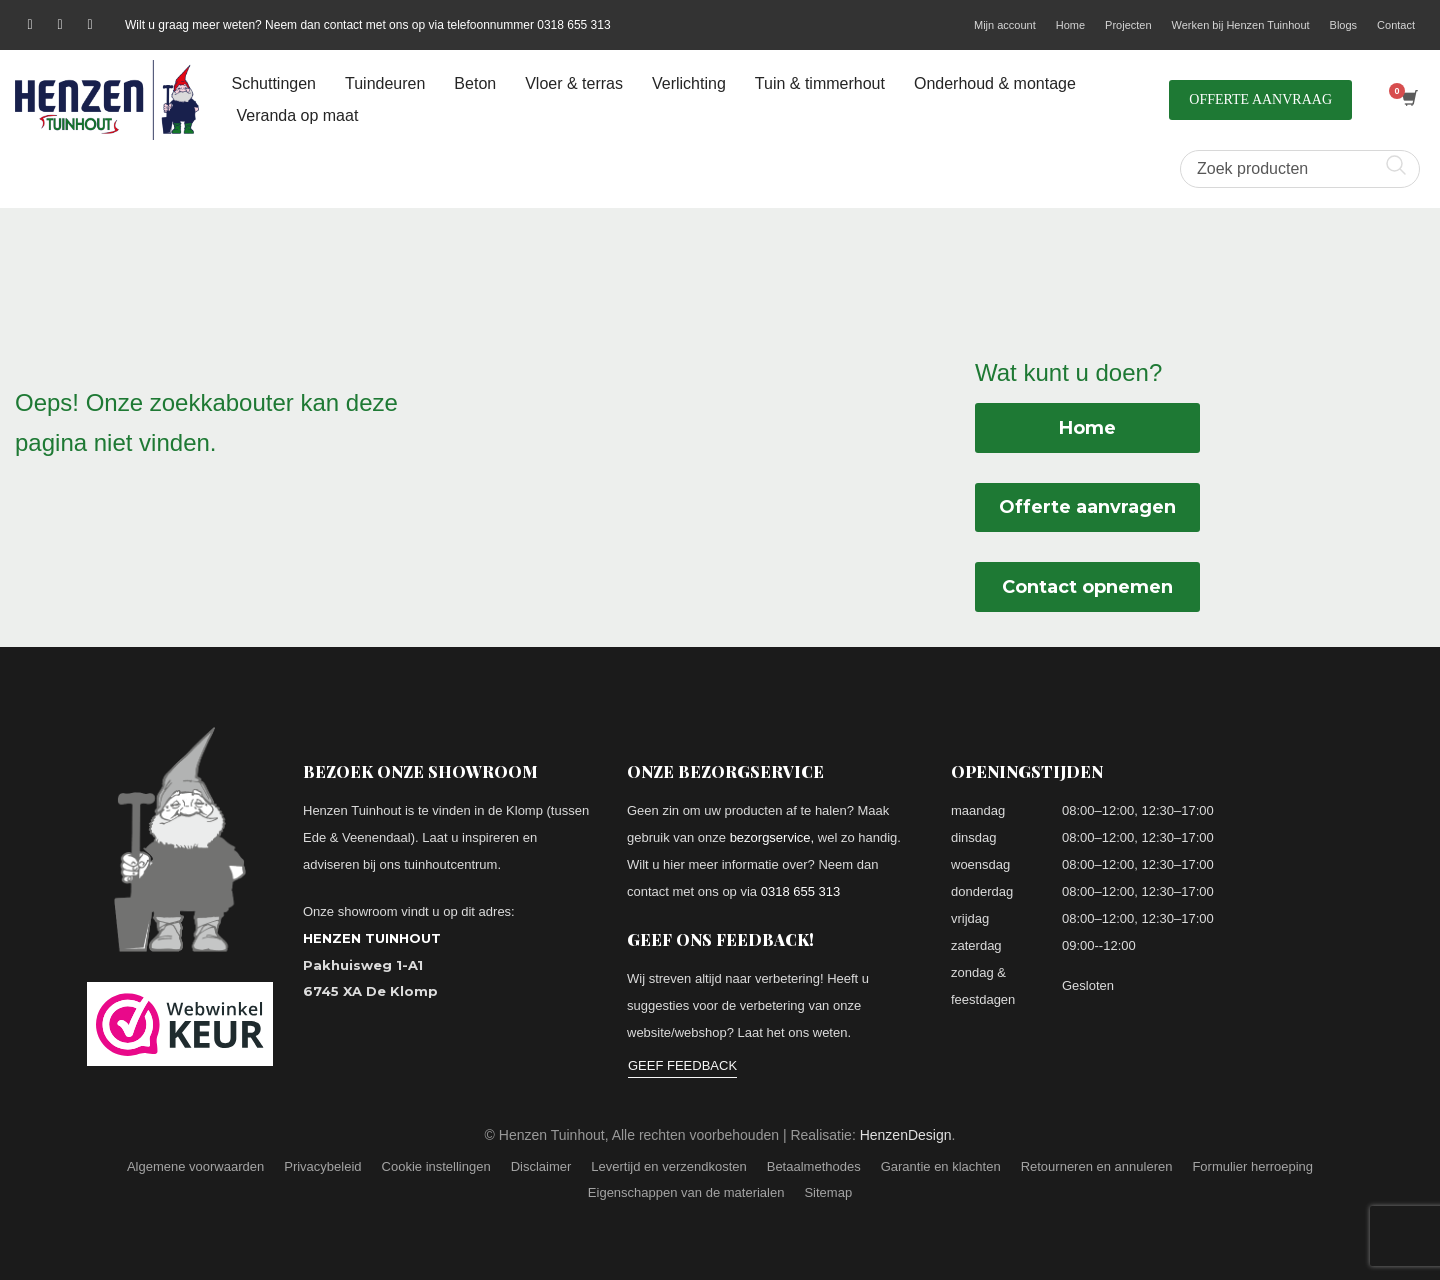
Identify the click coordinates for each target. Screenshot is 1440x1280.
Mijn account (1005, 25)
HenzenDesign (906, 1135)
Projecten (1128, 25)
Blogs (1344, 25)
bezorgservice (770, 837)
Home (1070, 25)
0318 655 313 (801, 891)
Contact (1396, 25)
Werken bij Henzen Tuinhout (1241, 25)
